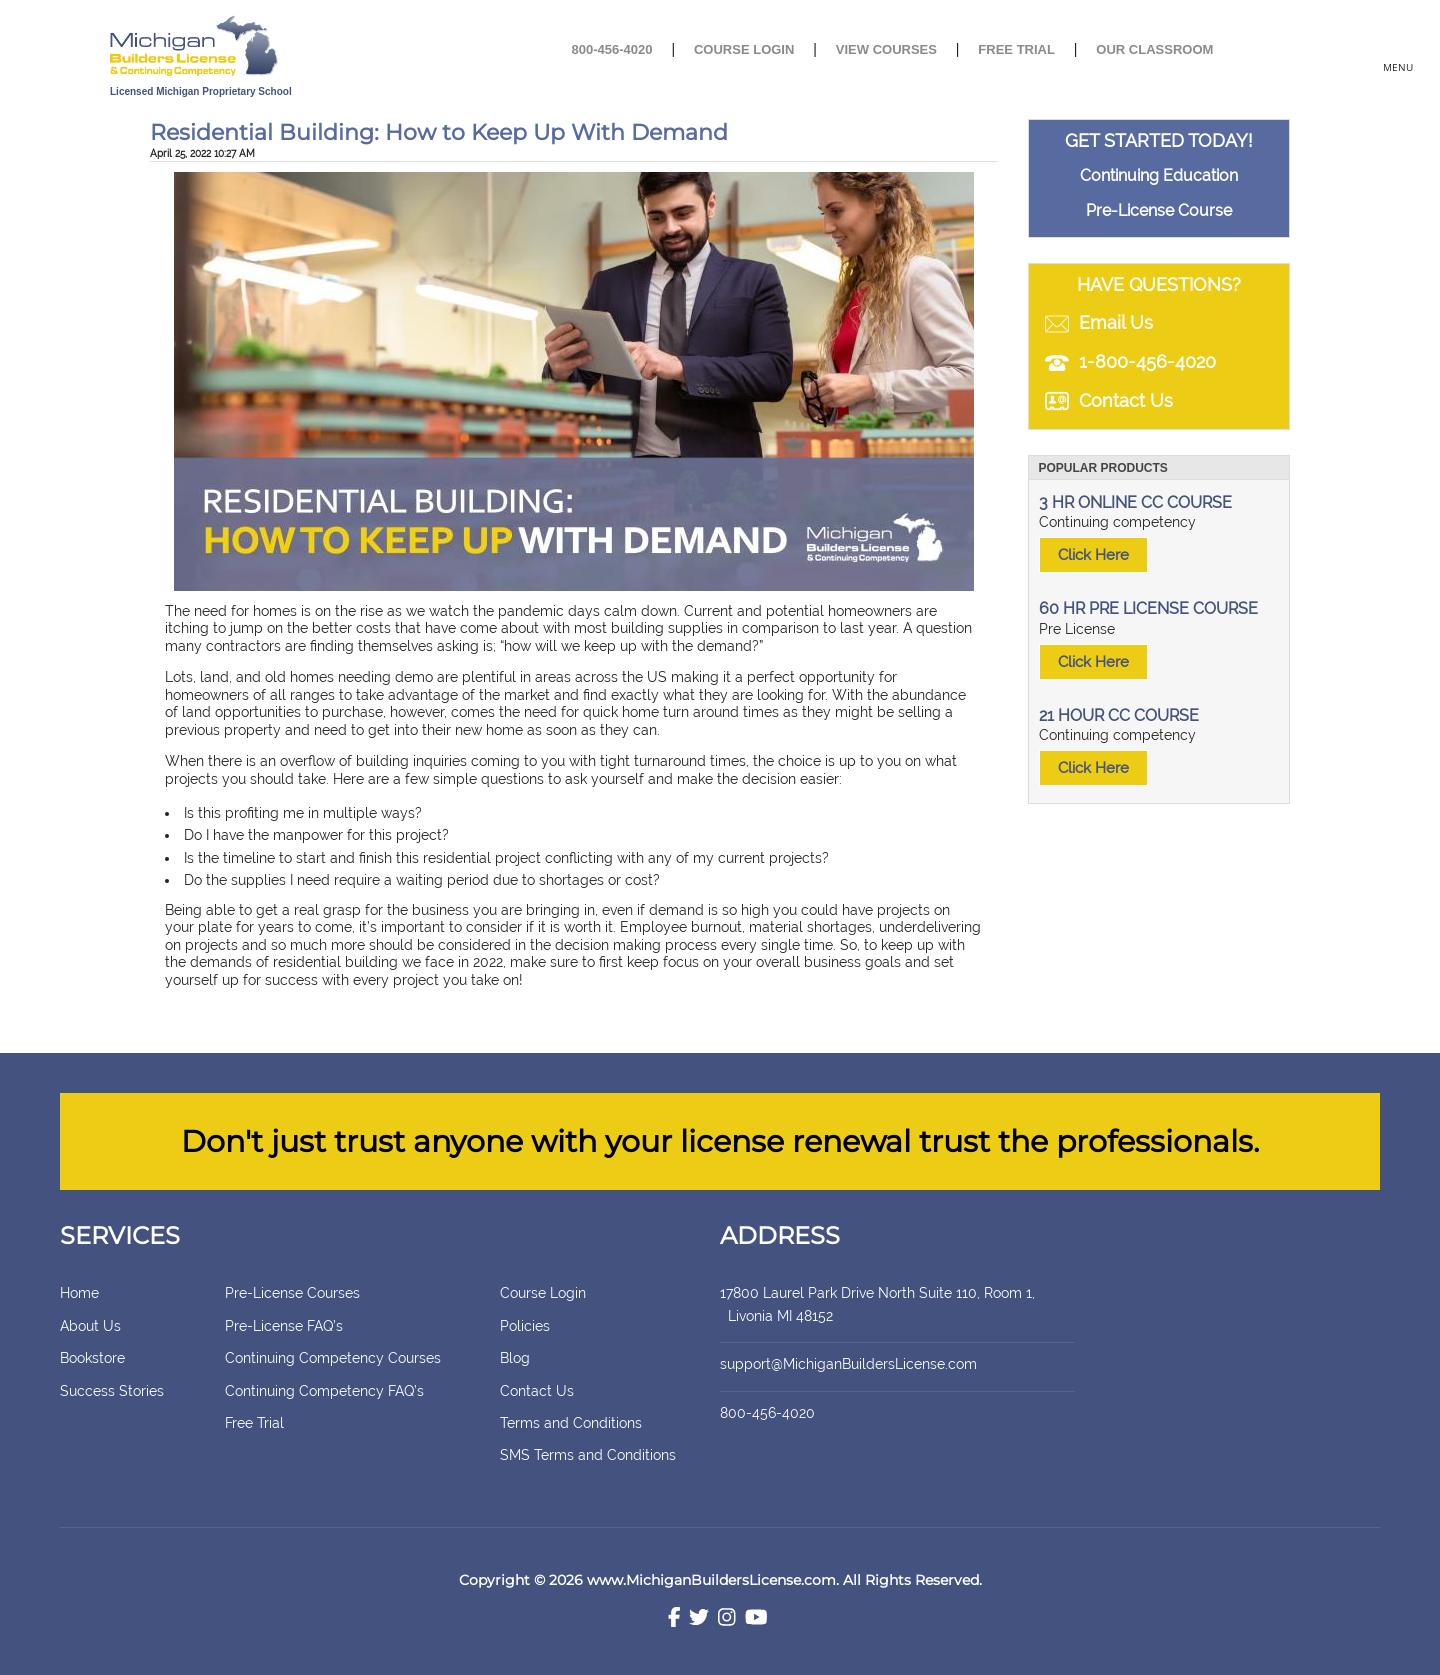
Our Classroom (1154, 49)
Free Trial (1016, 49)
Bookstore (92, 1358)
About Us (90, 1326)
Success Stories (112, 1391)
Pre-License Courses (292, 1293)
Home (79, 1293)
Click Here (1093, 555)
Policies (525, 1326)
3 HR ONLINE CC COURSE (1135, 502)
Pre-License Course (1159, 210)
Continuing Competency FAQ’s (324, 1391)
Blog (515, 1358)
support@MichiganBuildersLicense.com (848, 1364)
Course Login (744, 49)
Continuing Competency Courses (333, 1358)
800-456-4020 (612, 49)
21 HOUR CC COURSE (1119, 715)
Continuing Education (1159, 175)
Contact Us (537, 1391)
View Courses (886, 49)
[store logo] (262, 47)
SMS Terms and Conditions (588, 1455)
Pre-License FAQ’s (284, 1326)
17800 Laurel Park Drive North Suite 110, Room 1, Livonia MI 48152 (895, 1304)
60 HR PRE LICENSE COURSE (1148, 608)
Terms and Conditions (571, 1423)
